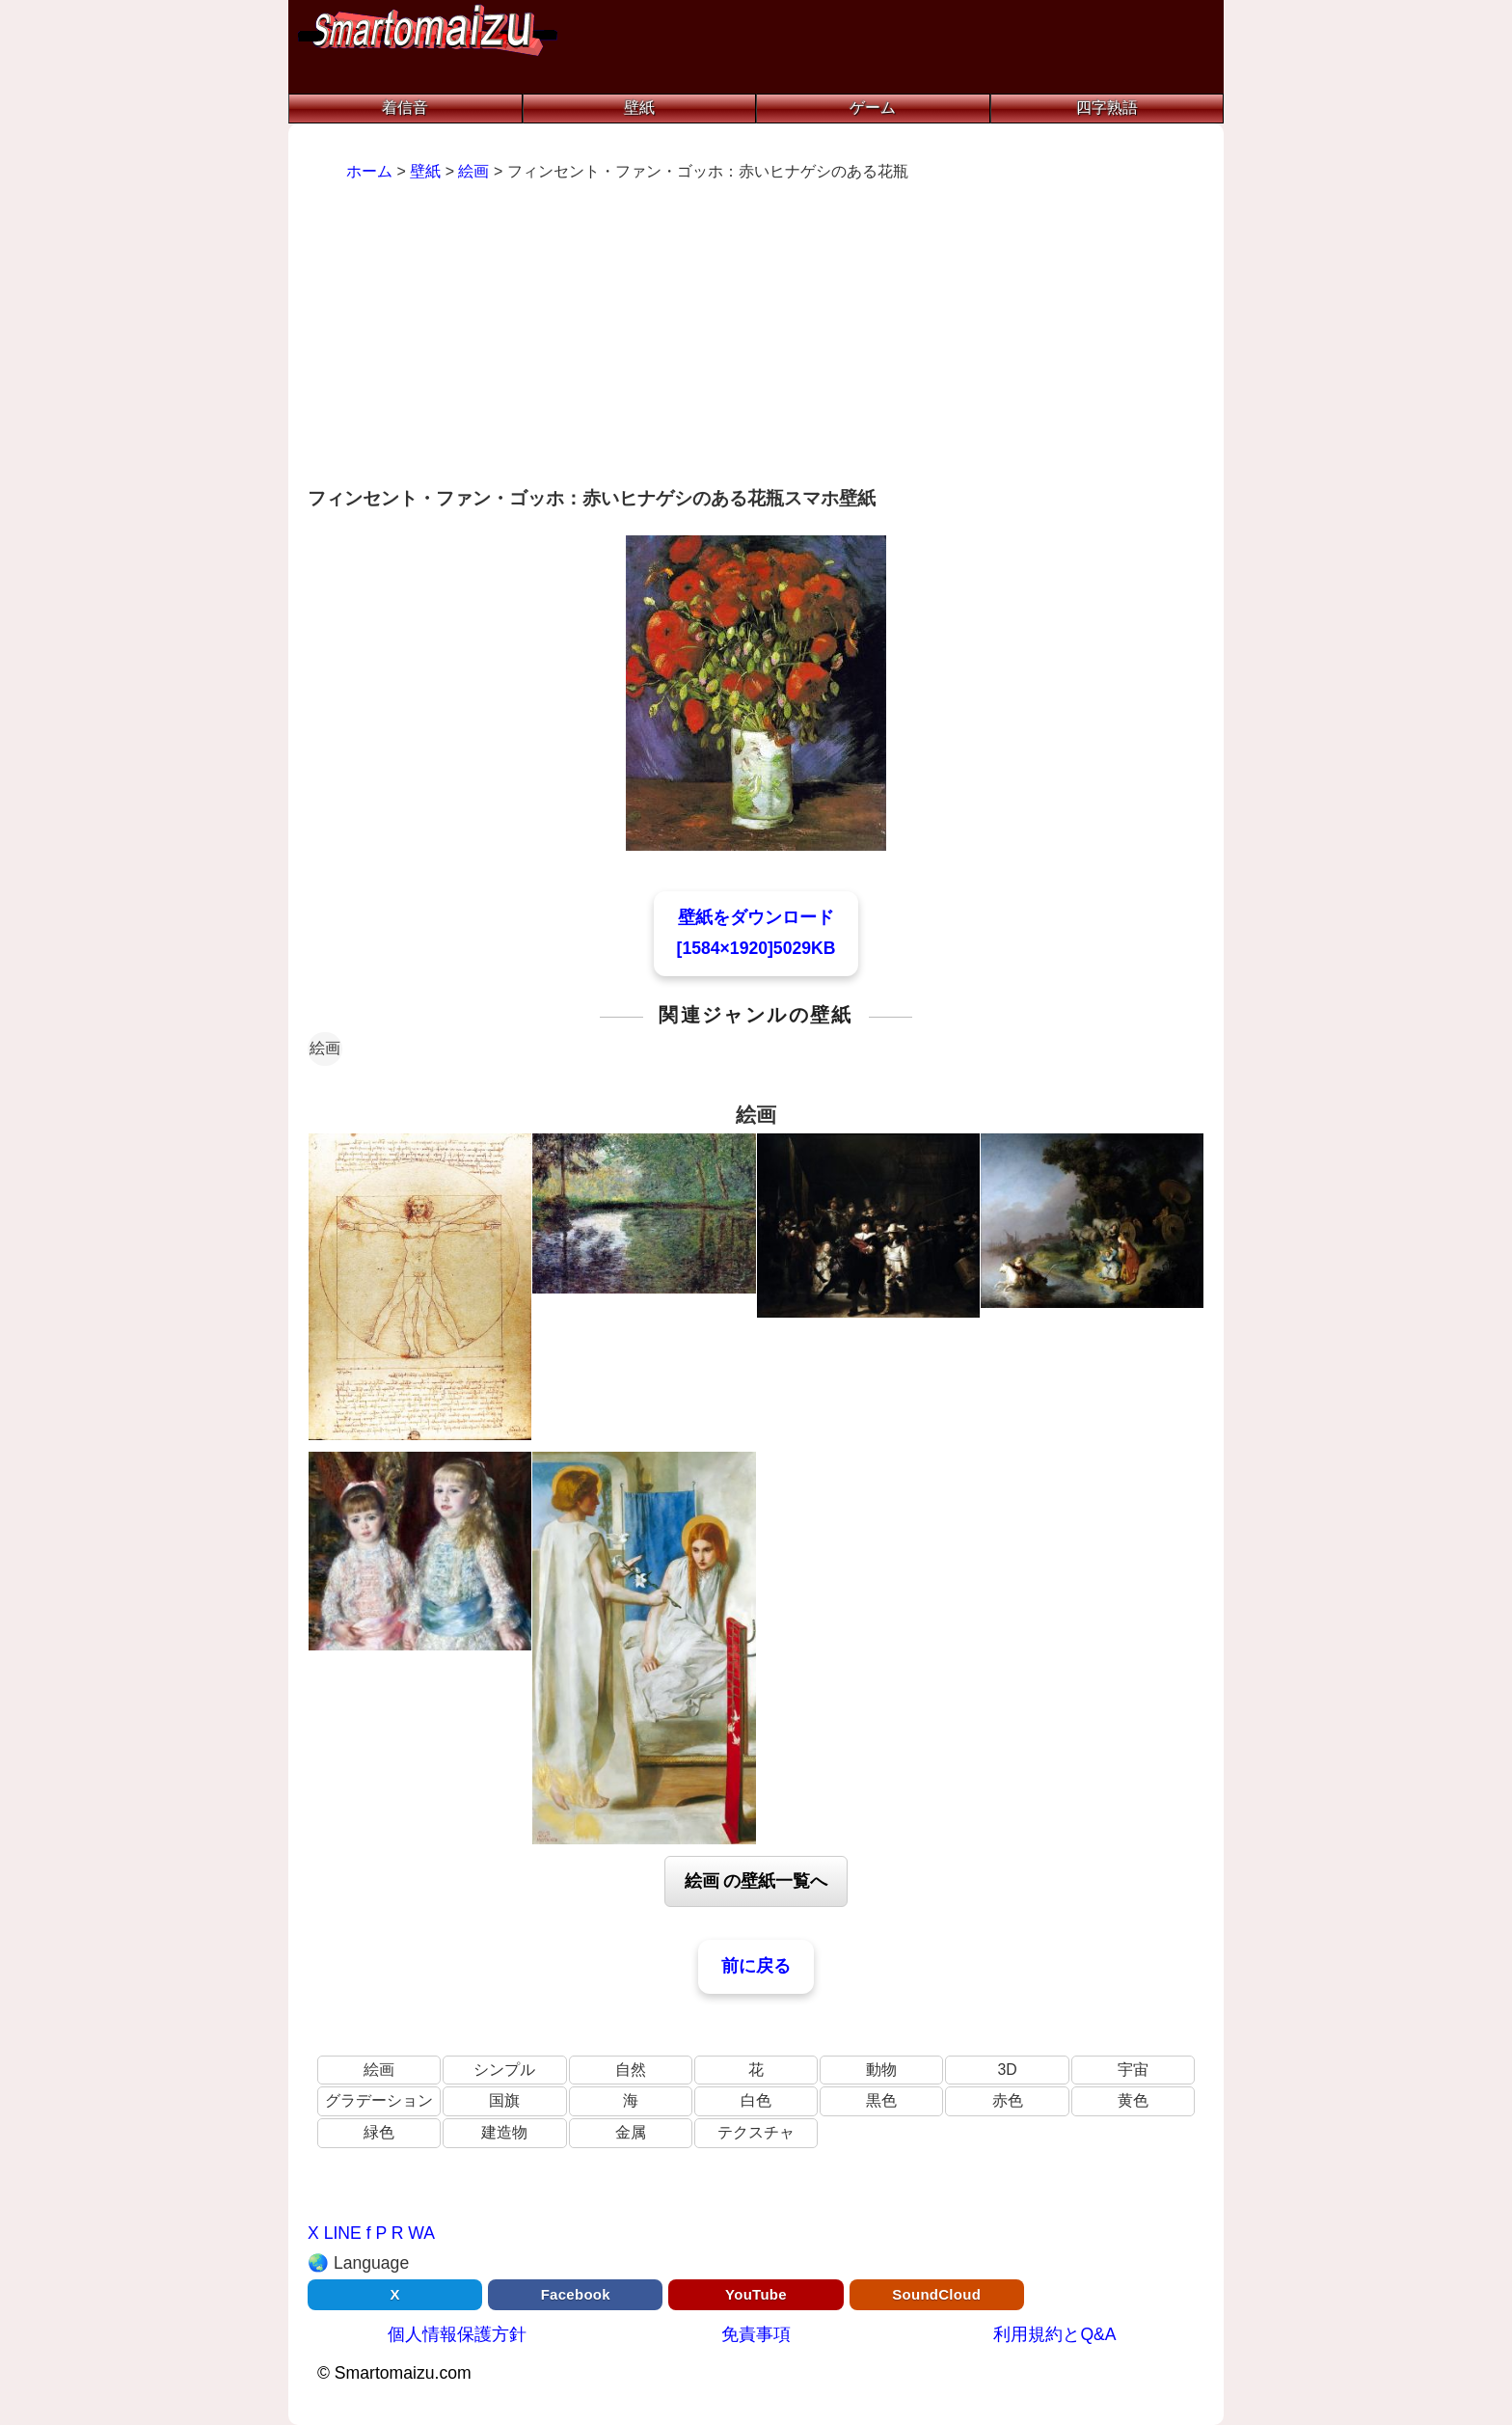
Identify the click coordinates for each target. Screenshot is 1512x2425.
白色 (756, 2100)
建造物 (504, 2132)
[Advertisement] (756, 337)
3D (1006, 2069)
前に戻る (756, 1965)
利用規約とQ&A (1054, 2334)
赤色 (1007, 2100)
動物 (881, 2069)
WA (421, 2233)
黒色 (881, 2100)
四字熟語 (1107, 107)
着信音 (405, 107)
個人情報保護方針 (457, 2334)
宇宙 (1133, 2069)
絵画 (325, 1048)
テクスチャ (756, 2132)
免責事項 (756, 2334)
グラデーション (379, 2100)
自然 (630, 2069)
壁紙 (639, 107)
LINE (343, 2233)
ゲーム (873, 107)
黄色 (1133, 2100)
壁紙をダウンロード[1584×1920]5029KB (756, 933)
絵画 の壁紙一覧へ (756, 1881)
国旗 (504, 2100)
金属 (630, 2132)
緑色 (379, 2132)
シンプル (504, 2069)
